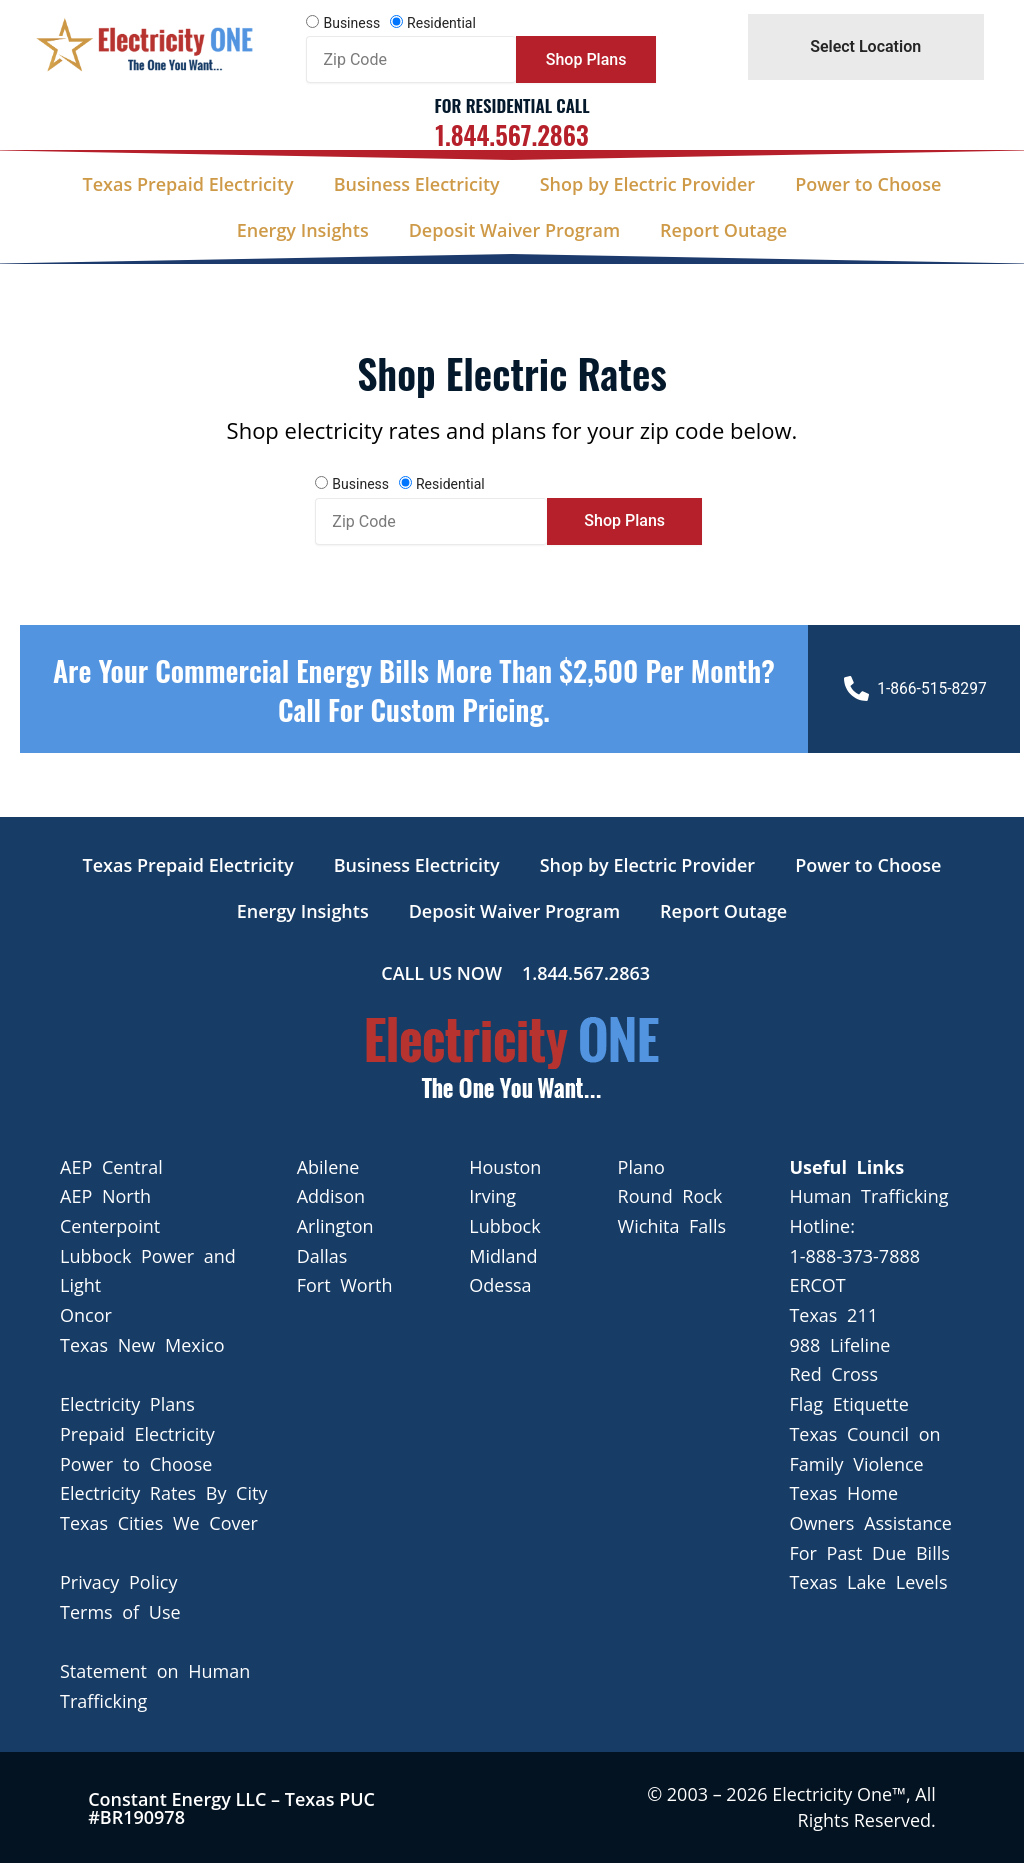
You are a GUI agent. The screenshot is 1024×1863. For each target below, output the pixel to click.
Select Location (865, 46)
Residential (441, 23)
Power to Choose (868, 184)
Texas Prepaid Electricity (188, 184)
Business (351, 23)
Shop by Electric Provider (647, 184)
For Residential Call (511, 105)
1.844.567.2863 (511, 134)
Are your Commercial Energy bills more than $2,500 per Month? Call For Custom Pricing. (413, 689)
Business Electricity (417, 184)
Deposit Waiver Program (514, 230)
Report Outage (723, 230)
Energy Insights (303, 230)
